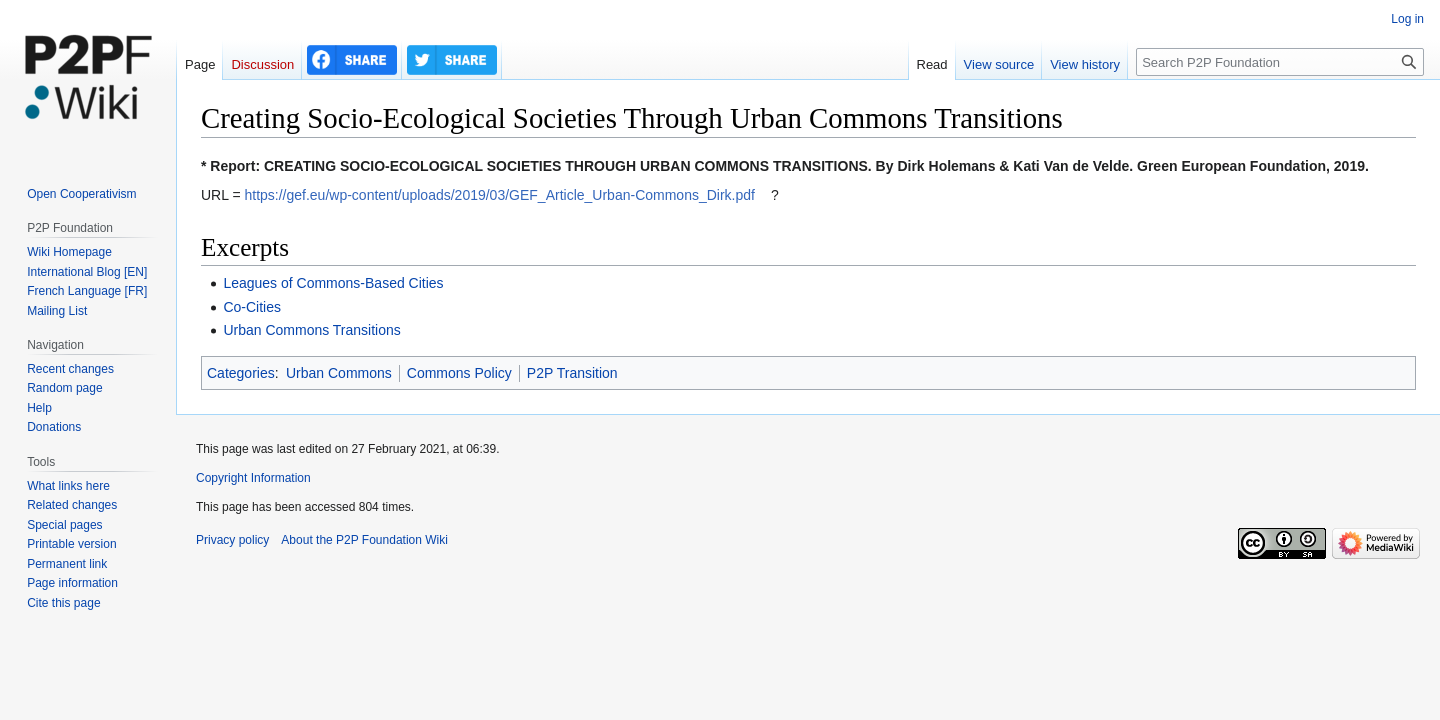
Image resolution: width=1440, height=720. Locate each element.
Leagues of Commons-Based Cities (333, 283)
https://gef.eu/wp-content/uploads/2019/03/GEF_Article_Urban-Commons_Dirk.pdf (499, 195)
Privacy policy (232, 540)
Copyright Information (253, 478)
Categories (241, 373)
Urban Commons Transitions (311, 330)
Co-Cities (252, 307)
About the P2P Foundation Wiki (364, 540)
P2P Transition (572, 373)
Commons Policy (459, 373)
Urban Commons (339, 373)
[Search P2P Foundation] (1280, 62)
